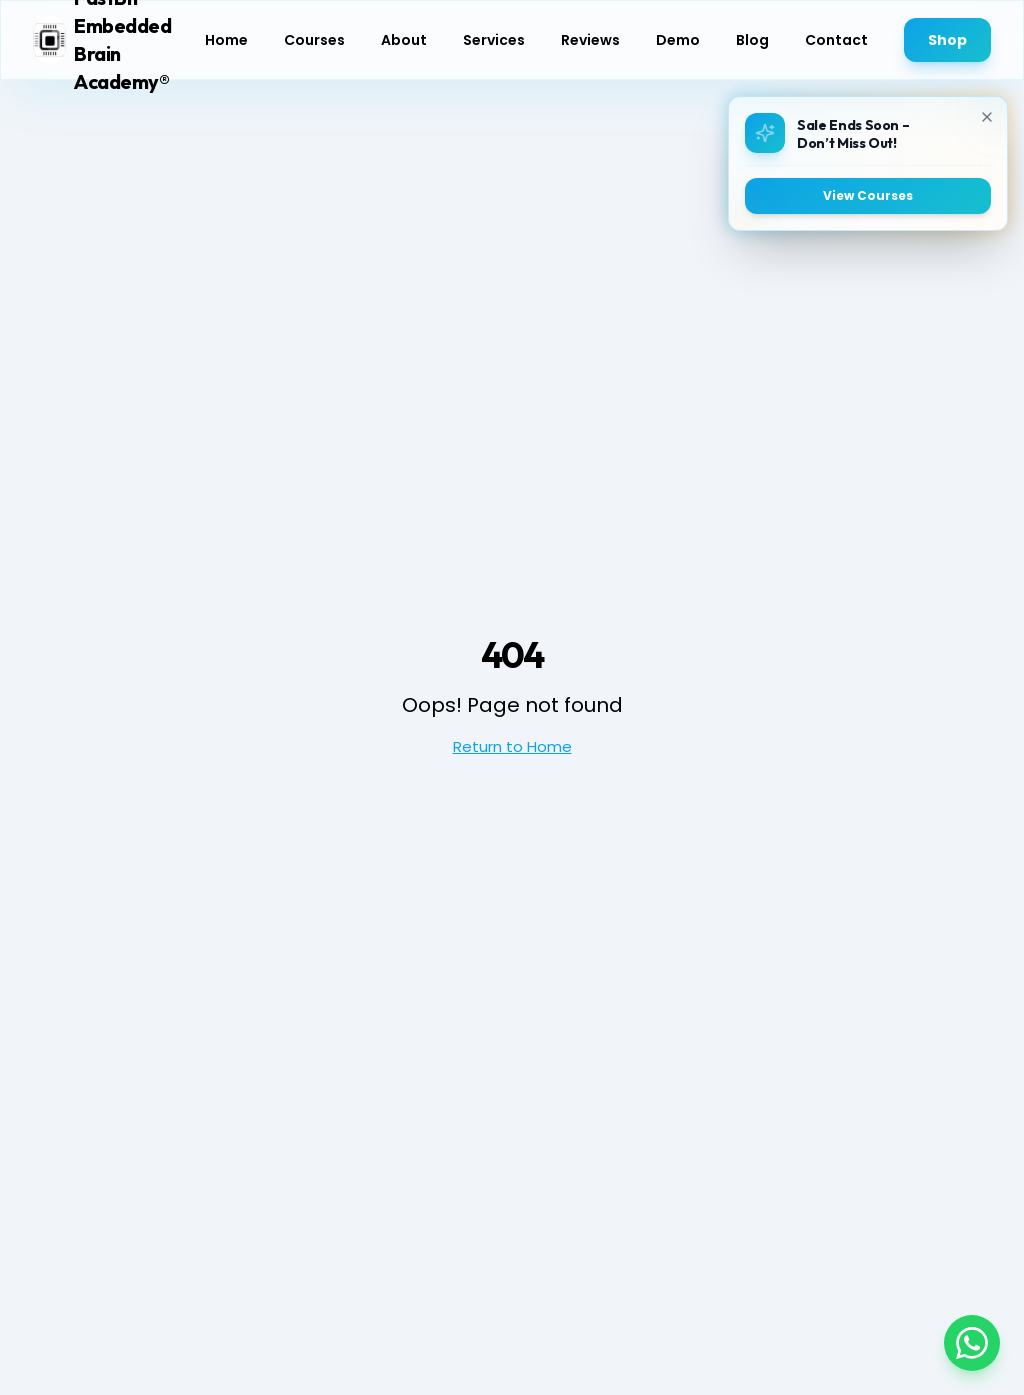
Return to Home (512, 746)
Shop (947, 40)
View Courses (867, 195)
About (404, 40)
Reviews (590, 40)
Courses (314, 40)
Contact (836, 40)
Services (494, 40)
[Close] (986, 117)
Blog (752, 40)
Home (226, 40)
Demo (678, 40)
